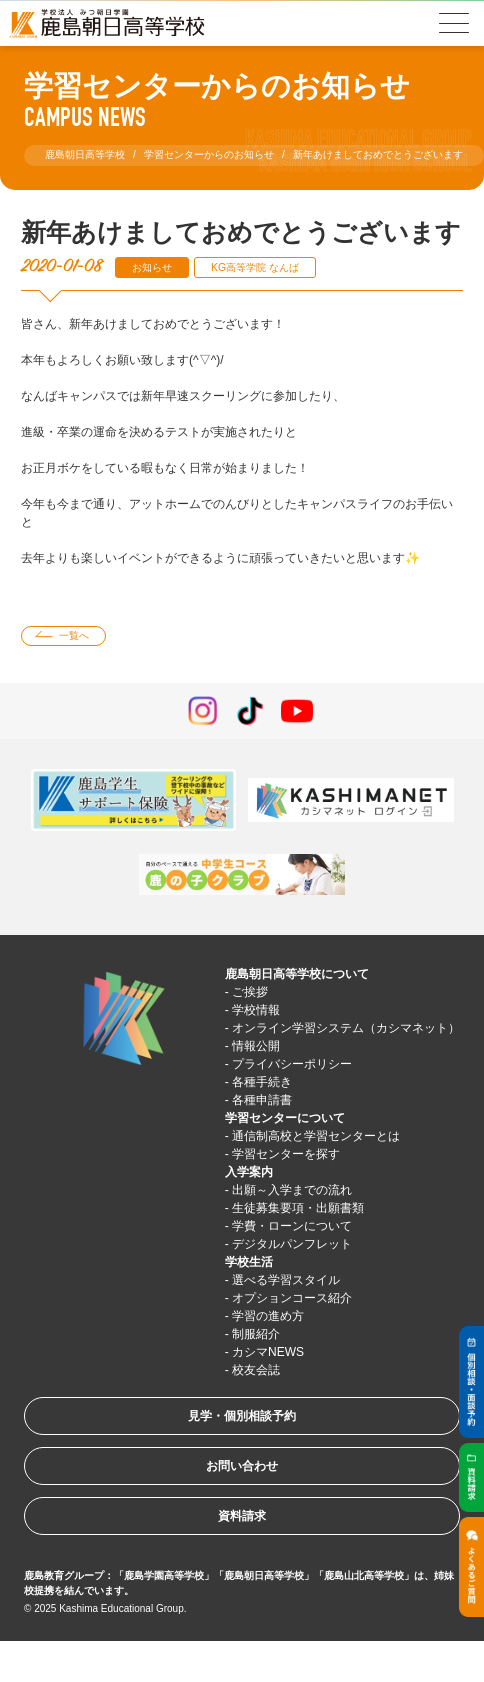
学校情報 (256, 1010)
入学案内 (249, 1172)
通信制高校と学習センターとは (316, 1136)
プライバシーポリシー (292, 1064)
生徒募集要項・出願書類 (298, 1208)
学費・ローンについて (292, 1226)
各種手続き (262, 1082)
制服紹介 (256, 1334)
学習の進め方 (268, 1316)
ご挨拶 (250, 992)
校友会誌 (256, 1370)
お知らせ (152, 267)
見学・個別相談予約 (242, 1416)
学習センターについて (285, 1118)
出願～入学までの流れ (292, 1190)
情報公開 (256, 1046)
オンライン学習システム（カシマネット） (346, 1028)
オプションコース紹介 (292, 1298)
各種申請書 (262, 1100)
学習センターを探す (286, 1154)
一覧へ (74, 635)
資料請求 (242, 1516)
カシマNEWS (268, 1352)
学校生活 (249, 1262)
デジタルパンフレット (292, 1244)
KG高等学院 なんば (255, 267)
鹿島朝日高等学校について (297, 974)
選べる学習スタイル (286, 1280)
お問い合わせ (242, 1466)
